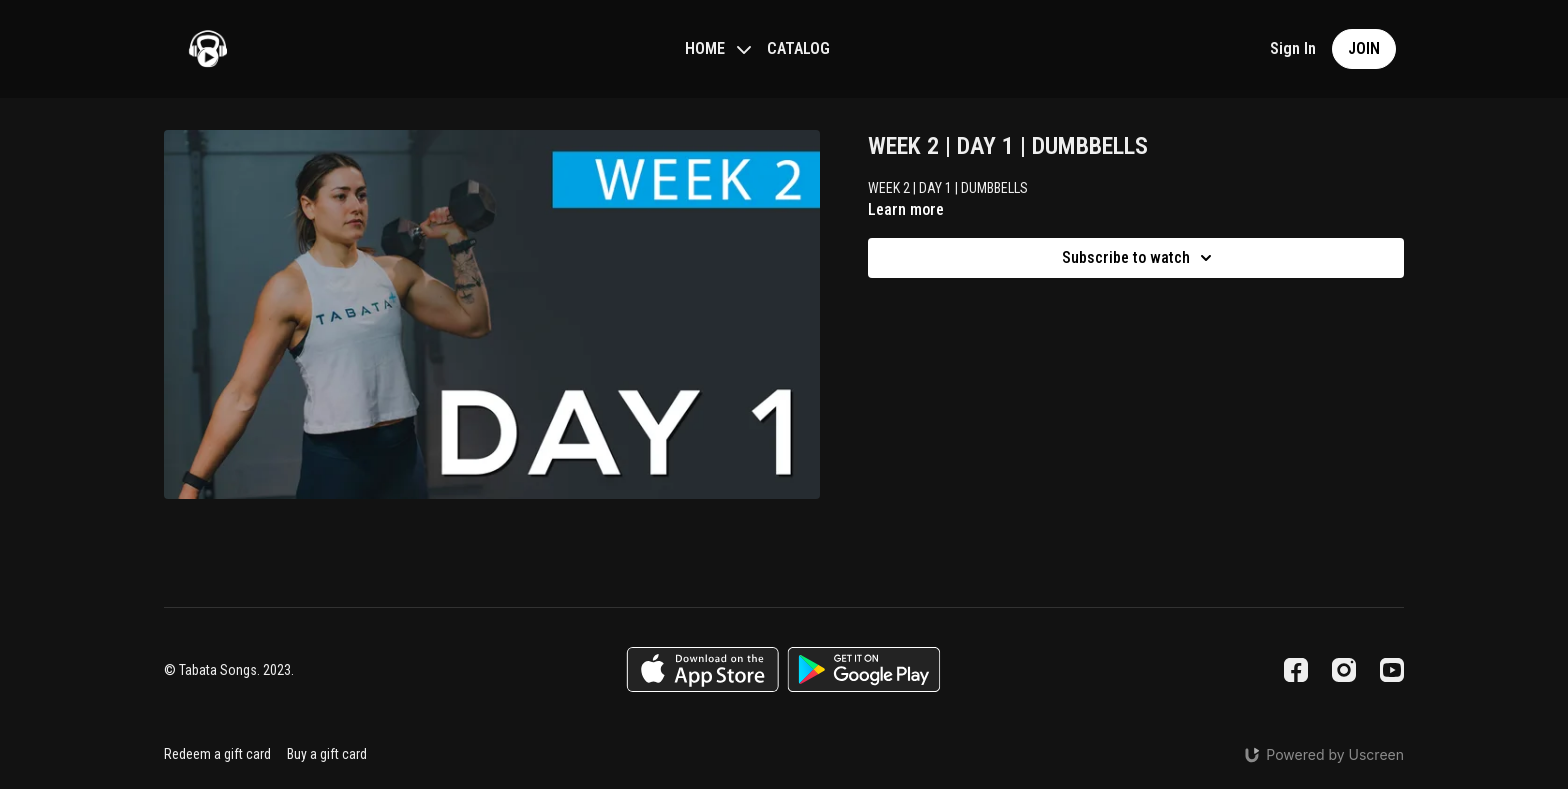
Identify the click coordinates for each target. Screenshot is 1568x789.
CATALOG (798, 48)
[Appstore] (702, 669)
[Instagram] (1344, 670)
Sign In (1293, 48)
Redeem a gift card (217, 754)
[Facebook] (1296, 670)
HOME (718, 48)
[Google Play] (864, 669)
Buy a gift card (327, 754)
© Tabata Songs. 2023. (229, 670)
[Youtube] (1392, 670)
